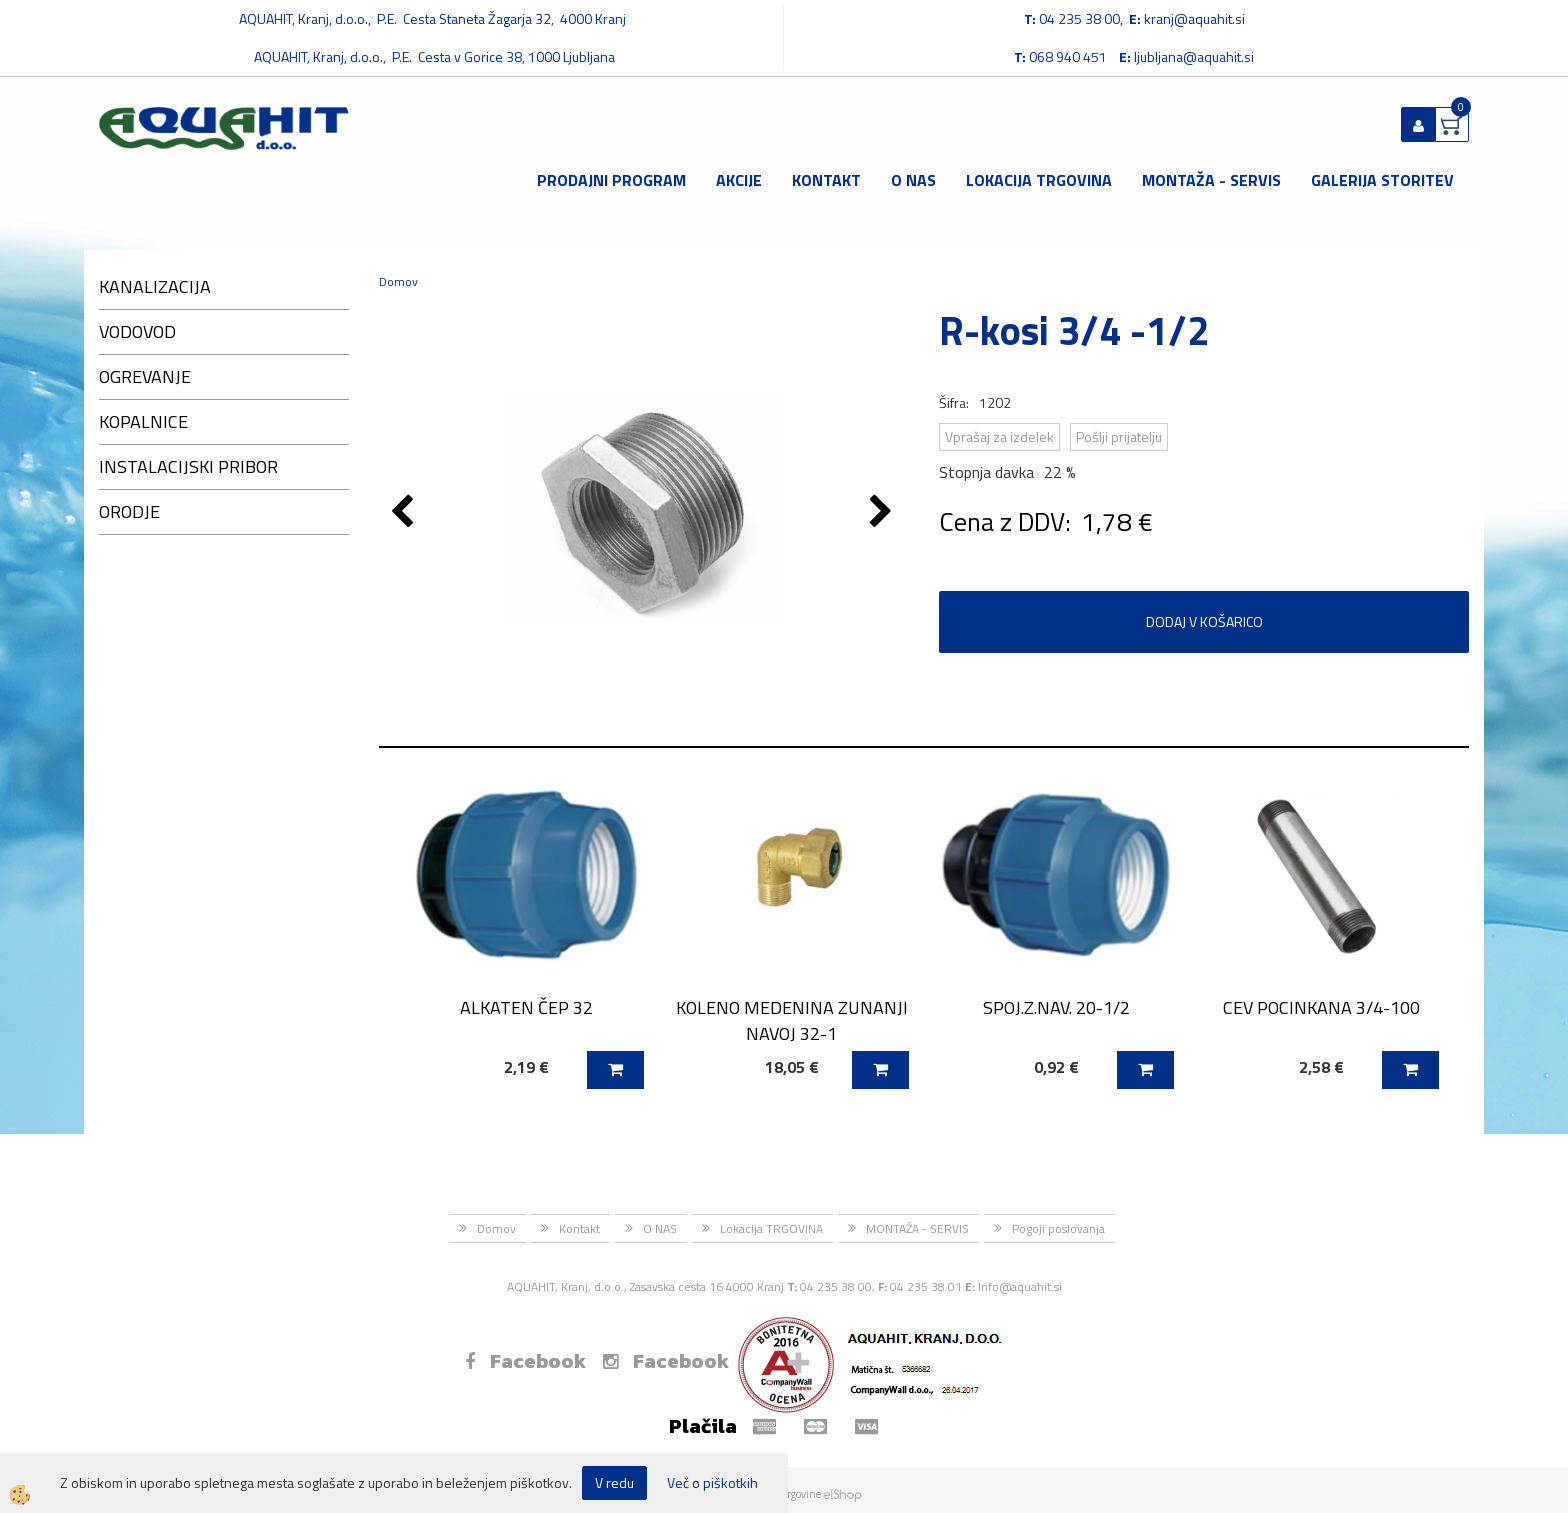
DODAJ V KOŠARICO (1204, 621)
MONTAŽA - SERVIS (1211, 180)
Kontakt (826, 180)
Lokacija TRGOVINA (1039, 180)
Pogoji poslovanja (1058, 1228)
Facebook (525, 1361)
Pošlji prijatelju (1119, 436)
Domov (398, 281)
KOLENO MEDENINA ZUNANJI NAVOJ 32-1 (792, 1020)
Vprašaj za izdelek (999, 436)
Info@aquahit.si (1020, 1286)
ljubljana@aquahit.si (1194, 56)
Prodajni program (611, 180)
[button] (883, 513)
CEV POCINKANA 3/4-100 (1321, 1007)
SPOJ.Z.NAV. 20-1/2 (1056, 1007)
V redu (614, 1482)
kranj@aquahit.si (1194, 18)
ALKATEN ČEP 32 (526, 1007)
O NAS (913, 180)
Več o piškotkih (712, 1483)
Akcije (739, 180)
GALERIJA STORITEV (1382, 180)
